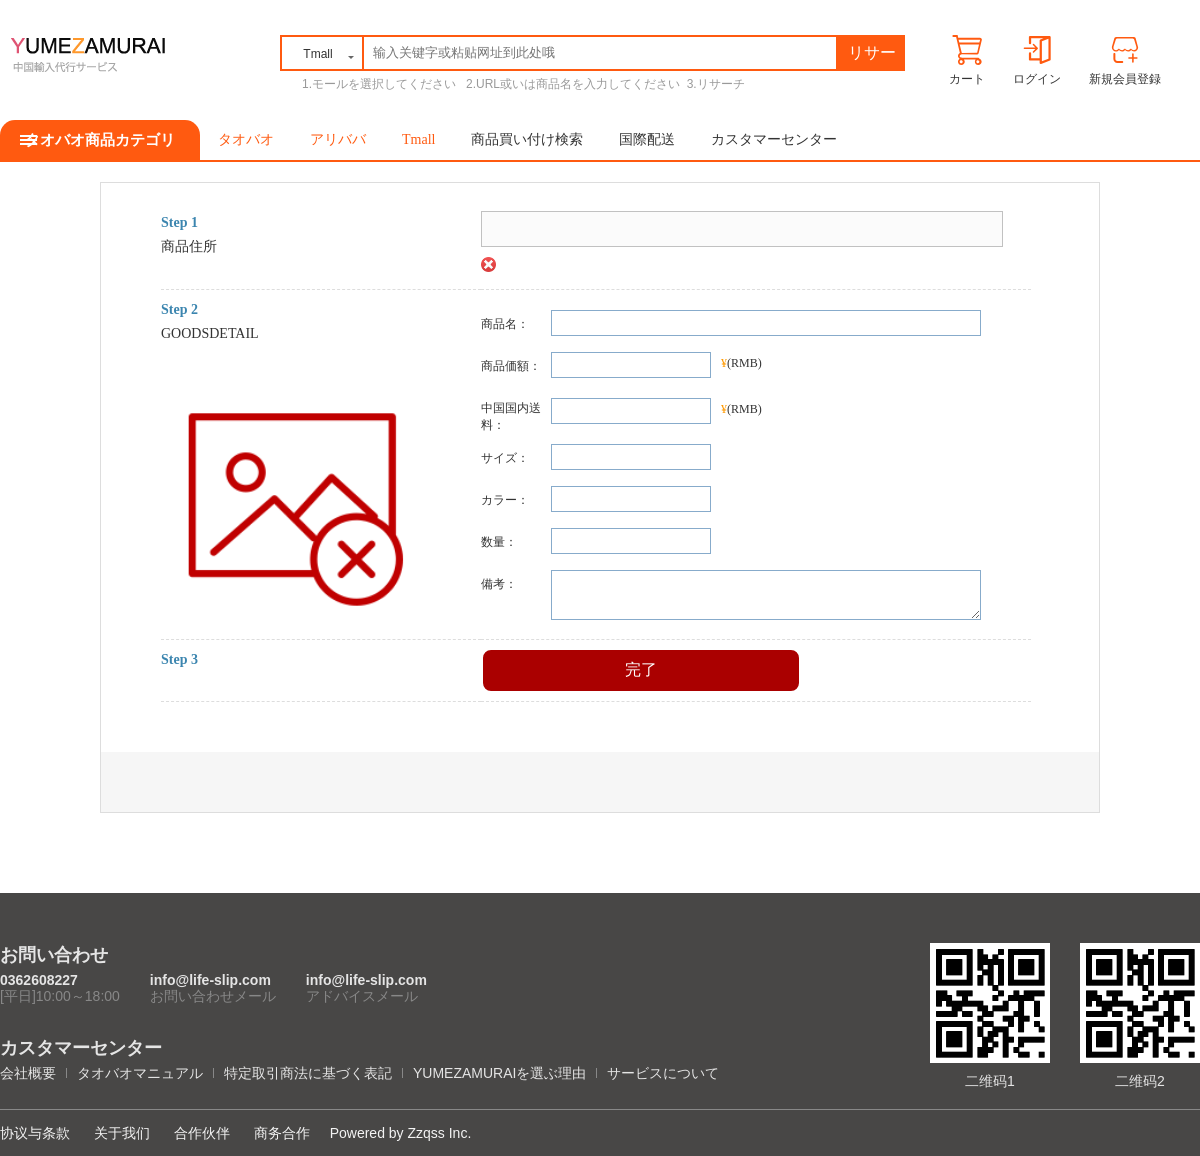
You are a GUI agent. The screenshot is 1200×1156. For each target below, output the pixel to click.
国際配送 (647, 139)
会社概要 (28, 1073)
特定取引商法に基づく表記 (308, 1073)
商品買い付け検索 (527, 139)
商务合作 (282, 1133)
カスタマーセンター (774, 139)
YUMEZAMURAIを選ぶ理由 (499, 1073)
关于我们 (122, 1133)
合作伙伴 (202, 1133)
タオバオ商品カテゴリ (100, 140)
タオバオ (246, 139)
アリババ (338, 139)
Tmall (418, 139)
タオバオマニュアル (140, 1073)
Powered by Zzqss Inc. (401, 1133)
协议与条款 (35, 1133)
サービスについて (663, 1073)
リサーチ (872, 56)
